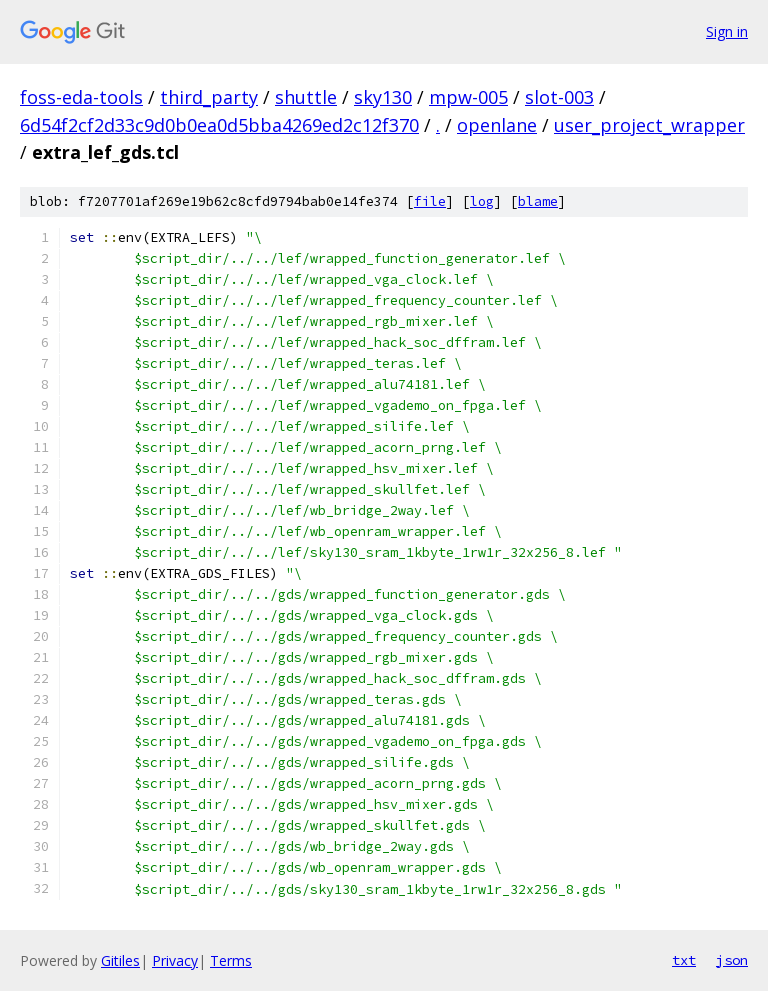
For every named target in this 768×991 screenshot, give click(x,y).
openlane (497, 125)
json (732, 960)
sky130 (383, 97)
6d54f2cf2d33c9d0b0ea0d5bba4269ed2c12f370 (219, 125)
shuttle (306, 97)
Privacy (175, 960)
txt (684, 960)
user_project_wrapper (649, 125)
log (482, 201)
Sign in (727, 31)
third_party (209, 97)
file (430, 201)
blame (538, 201)
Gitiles (120, 960)
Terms (231, 960)
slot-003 (559, 97)
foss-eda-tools (81, 97)
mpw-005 (468, 97)
